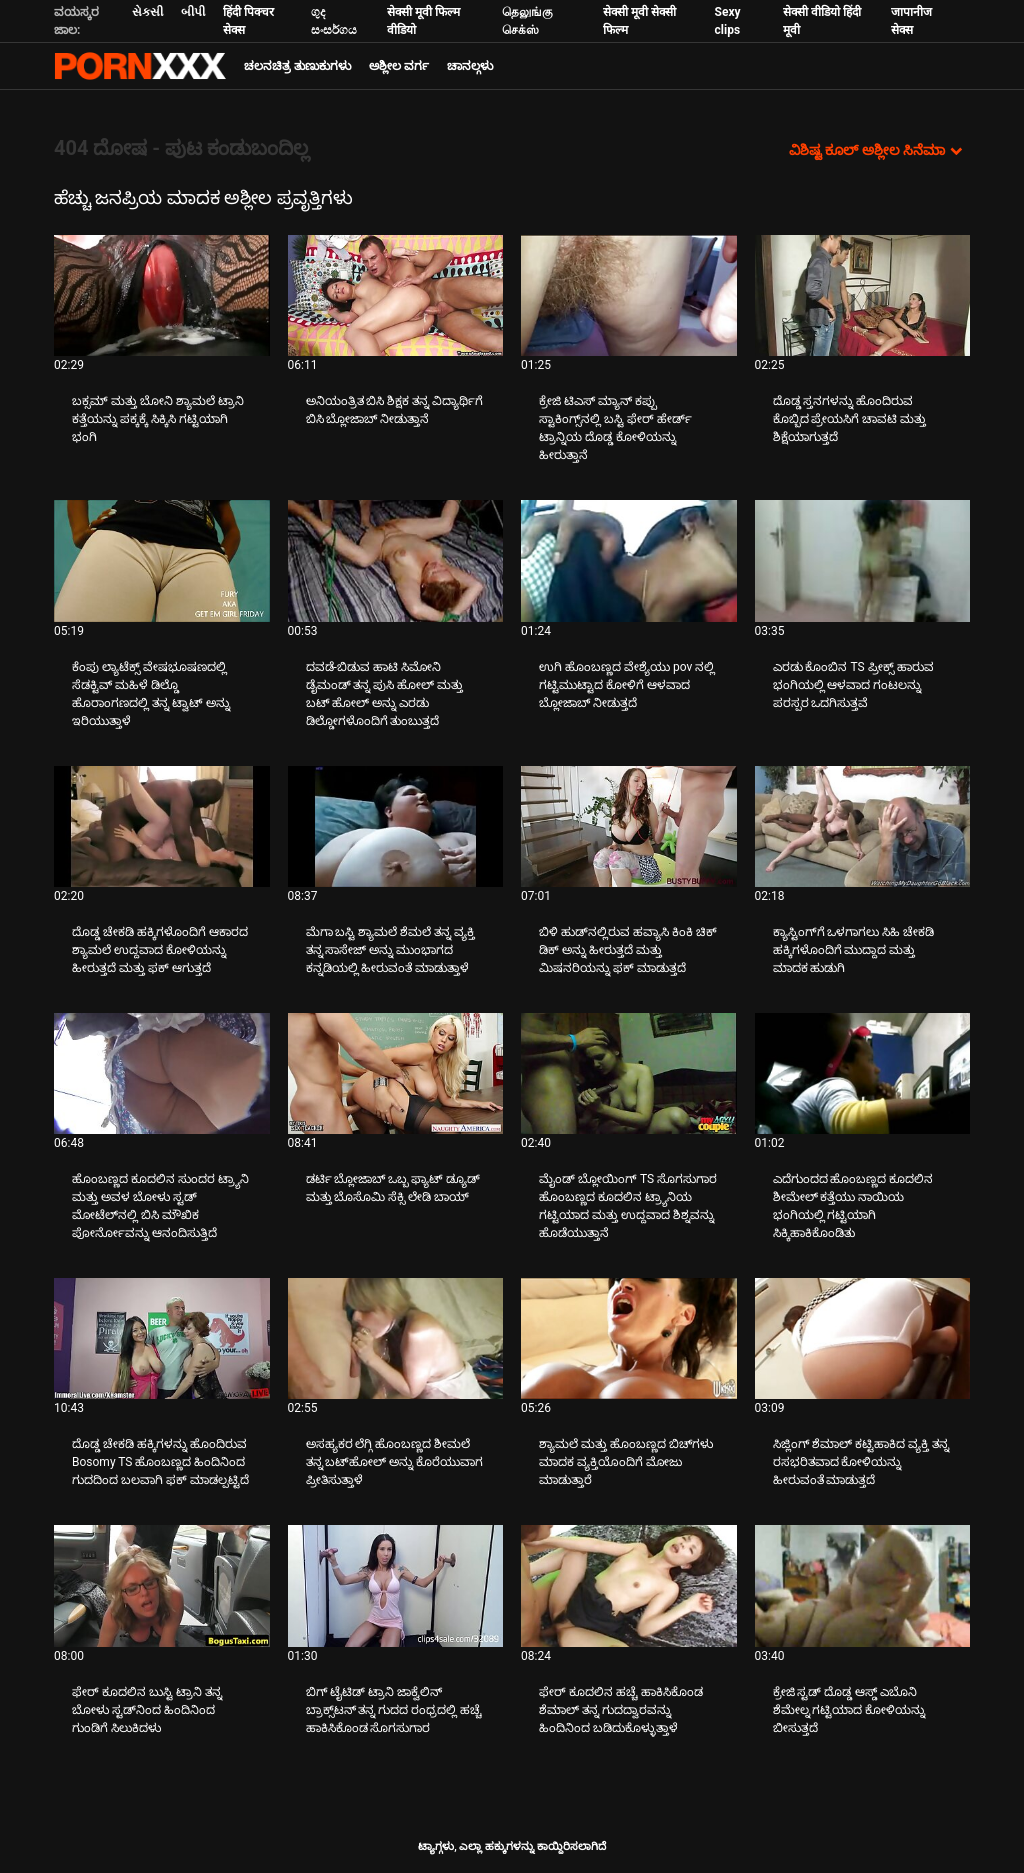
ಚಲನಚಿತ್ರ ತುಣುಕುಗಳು (297, 66)
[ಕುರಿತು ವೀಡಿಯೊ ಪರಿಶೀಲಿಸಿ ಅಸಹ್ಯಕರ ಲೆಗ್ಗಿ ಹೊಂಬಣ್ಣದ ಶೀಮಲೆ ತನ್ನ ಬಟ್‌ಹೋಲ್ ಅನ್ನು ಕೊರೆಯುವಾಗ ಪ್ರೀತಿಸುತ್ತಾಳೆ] (396, 1338)
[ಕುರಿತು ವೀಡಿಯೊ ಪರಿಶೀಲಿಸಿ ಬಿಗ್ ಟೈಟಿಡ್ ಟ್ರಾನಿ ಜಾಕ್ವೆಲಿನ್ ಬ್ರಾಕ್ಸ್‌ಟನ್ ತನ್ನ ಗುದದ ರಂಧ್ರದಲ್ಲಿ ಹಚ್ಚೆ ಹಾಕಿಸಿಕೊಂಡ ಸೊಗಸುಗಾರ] (396, 1585)
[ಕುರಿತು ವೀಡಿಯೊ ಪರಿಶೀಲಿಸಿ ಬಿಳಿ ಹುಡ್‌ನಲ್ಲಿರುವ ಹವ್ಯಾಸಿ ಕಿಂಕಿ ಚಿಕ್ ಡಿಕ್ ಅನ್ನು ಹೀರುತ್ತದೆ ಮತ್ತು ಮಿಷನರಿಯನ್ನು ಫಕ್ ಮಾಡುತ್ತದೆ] (629, 826)
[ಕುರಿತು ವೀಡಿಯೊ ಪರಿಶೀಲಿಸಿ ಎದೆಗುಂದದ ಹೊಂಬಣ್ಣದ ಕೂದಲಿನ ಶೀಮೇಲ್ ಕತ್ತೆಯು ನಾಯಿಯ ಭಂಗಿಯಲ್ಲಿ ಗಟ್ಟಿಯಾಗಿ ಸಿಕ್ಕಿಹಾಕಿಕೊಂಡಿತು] (863, 1073)
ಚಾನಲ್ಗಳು (470, 66)
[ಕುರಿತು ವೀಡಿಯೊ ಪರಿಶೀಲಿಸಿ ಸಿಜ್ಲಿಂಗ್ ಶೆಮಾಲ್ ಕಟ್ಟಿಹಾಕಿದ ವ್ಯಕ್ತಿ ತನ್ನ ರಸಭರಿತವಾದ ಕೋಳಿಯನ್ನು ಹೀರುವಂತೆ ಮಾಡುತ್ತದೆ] (863, 1338)
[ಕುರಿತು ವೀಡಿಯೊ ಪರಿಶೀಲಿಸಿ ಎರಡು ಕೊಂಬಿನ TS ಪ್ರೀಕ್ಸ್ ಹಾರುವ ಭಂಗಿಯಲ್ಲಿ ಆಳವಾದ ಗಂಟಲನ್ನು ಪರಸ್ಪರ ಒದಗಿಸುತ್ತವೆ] (863, 560)
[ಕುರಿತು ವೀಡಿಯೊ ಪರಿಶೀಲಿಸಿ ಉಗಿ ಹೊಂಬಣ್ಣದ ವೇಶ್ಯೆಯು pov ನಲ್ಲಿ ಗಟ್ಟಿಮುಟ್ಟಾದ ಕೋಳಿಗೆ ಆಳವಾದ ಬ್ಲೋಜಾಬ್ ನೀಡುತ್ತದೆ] (629, 560)
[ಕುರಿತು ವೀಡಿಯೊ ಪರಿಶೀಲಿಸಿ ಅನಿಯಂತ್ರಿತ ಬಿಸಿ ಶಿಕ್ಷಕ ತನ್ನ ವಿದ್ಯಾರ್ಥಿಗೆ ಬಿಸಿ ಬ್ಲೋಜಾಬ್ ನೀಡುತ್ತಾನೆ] (396, 295)
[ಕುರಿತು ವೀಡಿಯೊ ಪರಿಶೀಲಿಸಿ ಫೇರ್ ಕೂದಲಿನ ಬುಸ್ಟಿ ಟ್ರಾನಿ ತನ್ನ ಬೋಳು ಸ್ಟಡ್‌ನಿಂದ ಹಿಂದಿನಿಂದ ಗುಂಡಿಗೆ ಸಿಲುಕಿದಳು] (162, 1585)
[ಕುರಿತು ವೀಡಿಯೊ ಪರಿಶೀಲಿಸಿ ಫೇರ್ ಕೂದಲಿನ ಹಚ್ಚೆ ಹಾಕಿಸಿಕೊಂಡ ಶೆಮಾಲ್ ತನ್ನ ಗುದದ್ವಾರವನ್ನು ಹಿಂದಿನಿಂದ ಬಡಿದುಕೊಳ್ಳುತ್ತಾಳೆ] (629, 1585)
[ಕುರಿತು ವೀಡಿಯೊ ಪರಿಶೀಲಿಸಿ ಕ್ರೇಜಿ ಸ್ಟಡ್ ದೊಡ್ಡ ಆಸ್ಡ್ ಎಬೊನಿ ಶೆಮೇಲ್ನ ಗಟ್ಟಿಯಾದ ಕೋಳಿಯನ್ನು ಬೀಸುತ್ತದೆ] (863, 1585)
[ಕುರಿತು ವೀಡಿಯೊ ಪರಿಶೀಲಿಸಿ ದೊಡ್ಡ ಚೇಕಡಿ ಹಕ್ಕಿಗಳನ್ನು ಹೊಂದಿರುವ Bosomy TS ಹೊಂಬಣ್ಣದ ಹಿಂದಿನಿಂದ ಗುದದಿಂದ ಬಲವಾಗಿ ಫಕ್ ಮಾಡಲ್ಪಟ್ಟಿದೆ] (162, 1338)
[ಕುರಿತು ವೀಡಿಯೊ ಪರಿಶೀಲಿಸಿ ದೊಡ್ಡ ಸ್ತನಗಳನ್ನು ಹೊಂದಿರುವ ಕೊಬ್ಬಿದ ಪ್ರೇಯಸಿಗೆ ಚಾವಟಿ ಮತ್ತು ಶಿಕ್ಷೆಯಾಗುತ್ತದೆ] (863, 295)
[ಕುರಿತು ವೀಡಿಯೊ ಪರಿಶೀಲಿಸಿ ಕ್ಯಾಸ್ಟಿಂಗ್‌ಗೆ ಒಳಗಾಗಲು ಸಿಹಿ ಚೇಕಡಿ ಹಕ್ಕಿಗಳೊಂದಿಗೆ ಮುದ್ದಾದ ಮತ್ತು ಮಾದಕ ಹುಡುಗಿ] (863, 826)
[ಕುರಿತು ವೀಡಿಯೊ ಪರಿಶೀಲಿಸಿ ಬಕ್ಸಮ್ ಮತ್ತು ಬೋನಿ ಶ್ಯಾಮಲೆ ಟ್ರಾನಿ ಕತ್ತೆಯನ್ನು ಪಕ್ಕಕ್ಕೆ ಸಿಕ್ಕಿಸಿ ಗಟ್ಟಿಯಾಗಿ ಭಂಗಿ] (162, 295)
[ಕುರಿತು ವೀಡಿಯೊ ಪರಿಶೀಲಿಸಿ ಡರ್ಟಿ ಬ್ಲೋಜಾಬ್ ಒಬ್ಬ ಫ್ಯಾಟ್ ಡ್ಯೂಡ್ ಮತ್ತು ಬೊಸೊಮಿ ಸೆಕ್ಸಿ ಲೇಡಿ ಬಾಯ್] (396, 1073)
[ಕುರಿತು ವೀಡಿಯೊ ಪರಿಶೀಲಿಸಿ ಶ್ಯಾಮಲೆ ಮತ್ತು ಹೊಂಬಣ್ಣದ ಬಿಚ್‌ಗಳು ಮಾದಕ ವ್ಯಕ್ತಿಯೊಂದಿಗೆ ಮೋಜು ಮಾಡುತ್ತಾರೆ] (629, 1338)
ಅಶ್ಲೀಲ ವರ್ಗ (399, 66)
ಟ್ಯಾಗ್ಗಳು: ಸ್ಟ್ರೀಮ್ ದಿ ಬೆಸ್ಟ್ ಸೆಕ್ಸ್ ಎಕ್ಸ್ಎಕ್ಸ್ (140, 66)
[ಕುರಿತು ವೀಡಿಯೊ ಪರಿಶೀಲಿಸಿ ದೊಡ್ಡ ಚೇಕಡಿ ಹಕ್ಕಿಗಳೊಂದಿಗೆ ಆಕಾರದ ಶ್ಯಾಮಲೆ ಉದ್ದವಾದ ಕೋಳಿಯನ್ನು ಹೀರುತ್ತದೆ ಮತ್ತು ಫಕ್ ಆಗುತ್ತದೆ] (162, 826)
